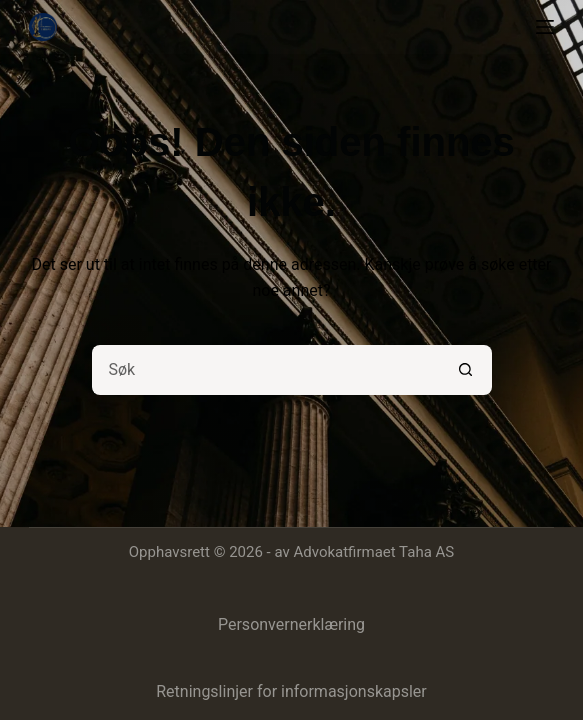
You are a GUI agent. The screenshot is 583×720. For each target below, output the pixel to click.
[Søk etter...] (267, 370)
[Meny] (545, 27)
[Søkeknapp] (467, 370)
